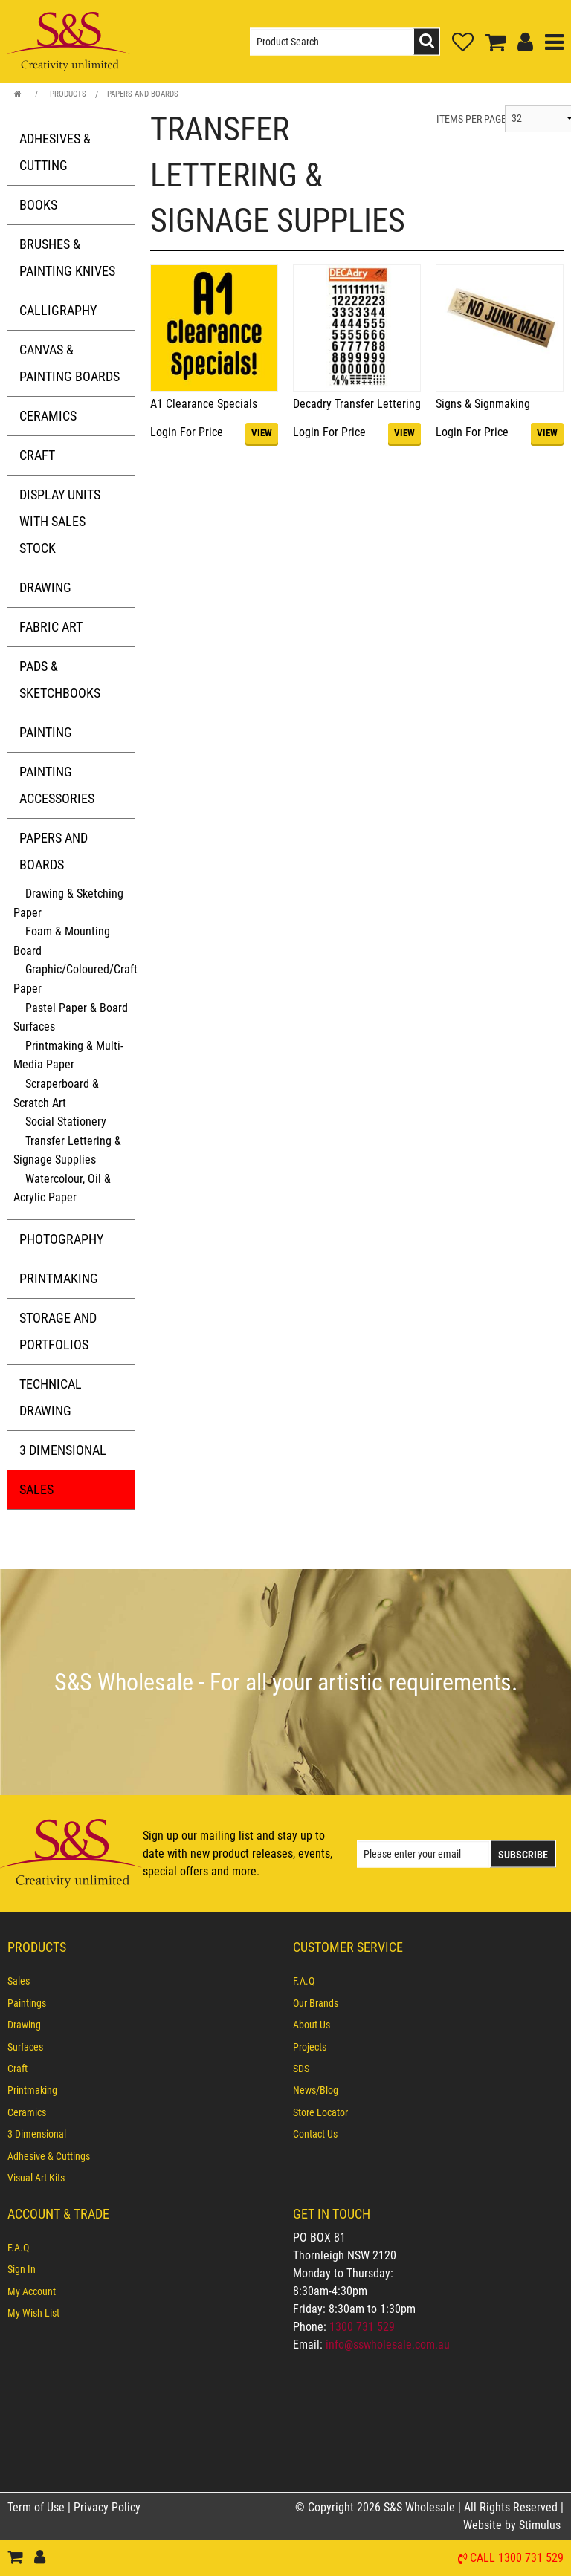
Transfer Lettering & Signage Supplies (67, 1150)
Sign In (21, 2269)
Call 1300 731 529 (517, 2558)
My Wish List (33, 2313)
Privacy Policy (107, 2507)
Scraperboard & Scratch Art (56, 1093)
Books (38, 204)
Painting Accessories (56, 785)
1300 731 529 (362, 2327)
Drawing (45, 587)
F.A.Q (303, 1982)
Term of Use (37, 2507)
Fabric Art (51, 627)
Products (68, 94)
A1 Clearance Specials (203, 404)
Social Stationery (65, 1122)
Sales (36, 1489)
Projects (309, 2047)
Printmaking (58, 1278)
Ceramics (48, 416)
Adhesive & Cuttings (48, 2156)
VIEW (261, 432)
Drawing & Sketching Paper (68, 903)
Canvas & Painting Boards (69, 363)
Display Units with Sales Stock (59, 521)
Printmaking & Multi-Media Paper (68, 1055)
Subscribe (523, 1854)
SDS (301, 2068)
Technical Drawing (50, 1397)
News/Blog (315, 2091)
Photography (61, 1239)
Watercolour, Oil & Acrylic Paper (62, 1188)
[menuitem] (142, 1981)
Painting (45, 732)
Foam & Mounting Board (61, 941)
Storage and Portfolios (58, 1331)
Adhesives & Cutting (55, 152)
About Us (311, 2025)
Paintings (26, 2003)
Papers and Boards (142, 94)
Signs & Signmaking (483, 404)
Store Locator (320, 2112)
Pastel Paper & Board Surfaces (70, 1017)
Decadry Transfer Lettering (357, 404)
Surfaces (25, 2047)
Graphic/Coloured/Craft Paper (75, 979)
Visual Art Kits (36, 2178)
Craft (37, 455)
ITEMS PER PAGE (471, 119)
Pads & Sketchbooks (59, 679)
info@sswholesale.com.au (388, 2344)
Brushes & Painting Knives (67, 257)
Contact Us (315, 2135)
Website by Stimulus (513, 2525)
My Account (31, 2291)
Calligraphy (58, 310)
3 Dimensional (62, 1450)
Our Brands (315, 2003)
